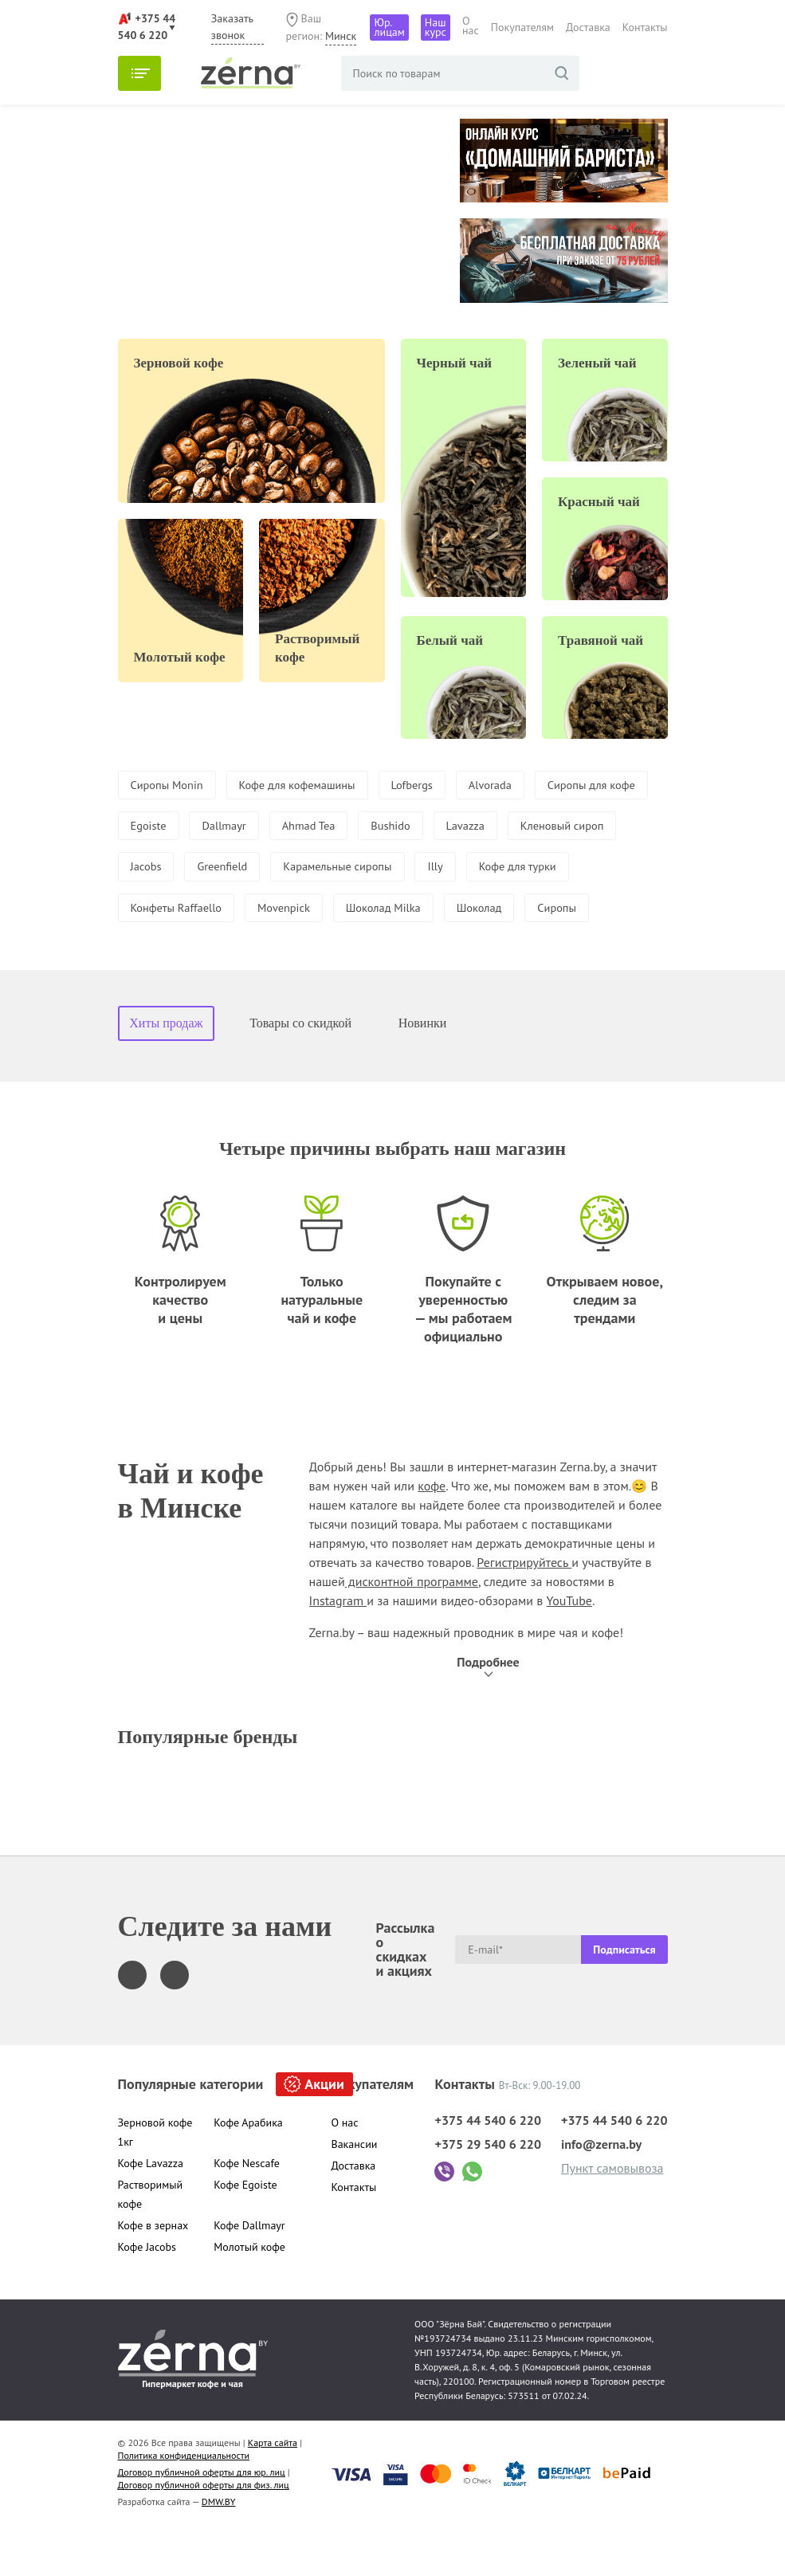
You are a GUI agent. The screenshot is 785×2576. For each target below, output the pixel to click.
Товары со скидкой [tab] (300, 1071)
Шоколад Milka (585, 913)
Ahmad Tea (459, 828)
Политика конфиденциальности (184, 2503)
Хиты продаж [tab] (165, 1071)
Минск (340, 36)
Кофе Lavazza (151, 2211)
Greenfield (441, 870)
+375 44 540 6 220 (487, 2168)
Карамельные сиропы (566, 870)
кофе (431, 1533)
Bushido (548, 828)
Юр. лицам (389, 27)
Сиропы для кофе (180, 828)
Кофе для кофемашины (314, 786)
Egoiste (285, 828)
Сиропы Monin (171, 786)
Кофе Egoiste (245, 2232)
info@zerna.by (601, 2192)
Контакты (645, 27)
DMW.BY (219, 2549)
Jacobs (358, 870)
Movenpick (477, 913)
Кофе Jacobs (147, 2294)
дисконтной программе (411, 1629)
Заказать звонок (232, 26)
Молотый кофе (249, 2294)
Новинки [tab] (422, 1071)
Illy (139, 913)
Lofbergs (439, 786)
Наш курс (435, 27)
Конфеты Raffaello (359, 913)
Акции (323, 2131)
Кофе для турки (228, 913)
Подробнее (488, 1710)
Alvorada (524, 786)
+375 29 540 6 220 (487, 2192)
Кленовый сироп (256, 870)
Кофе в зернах (153, 2273)
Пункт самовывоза (612, 2216)
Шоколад (156, 955)
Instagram (338, 1648)
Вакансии (355, 2192)
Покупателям (522, 27)
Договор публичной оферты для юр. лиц (201, 2520)
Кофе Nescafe (247, 2211)
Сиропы (239, 955)
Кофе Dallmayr (249, 2273)
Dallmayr (367, 828)
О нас (470, 25)
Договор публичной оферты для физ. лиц (203, 2533)
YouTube (569, 1648)
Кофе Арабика (248, 2170)
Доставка (588, 27)
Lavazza (152, 870)
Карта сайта (272, 2490)
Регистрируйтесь (524, 1610)
